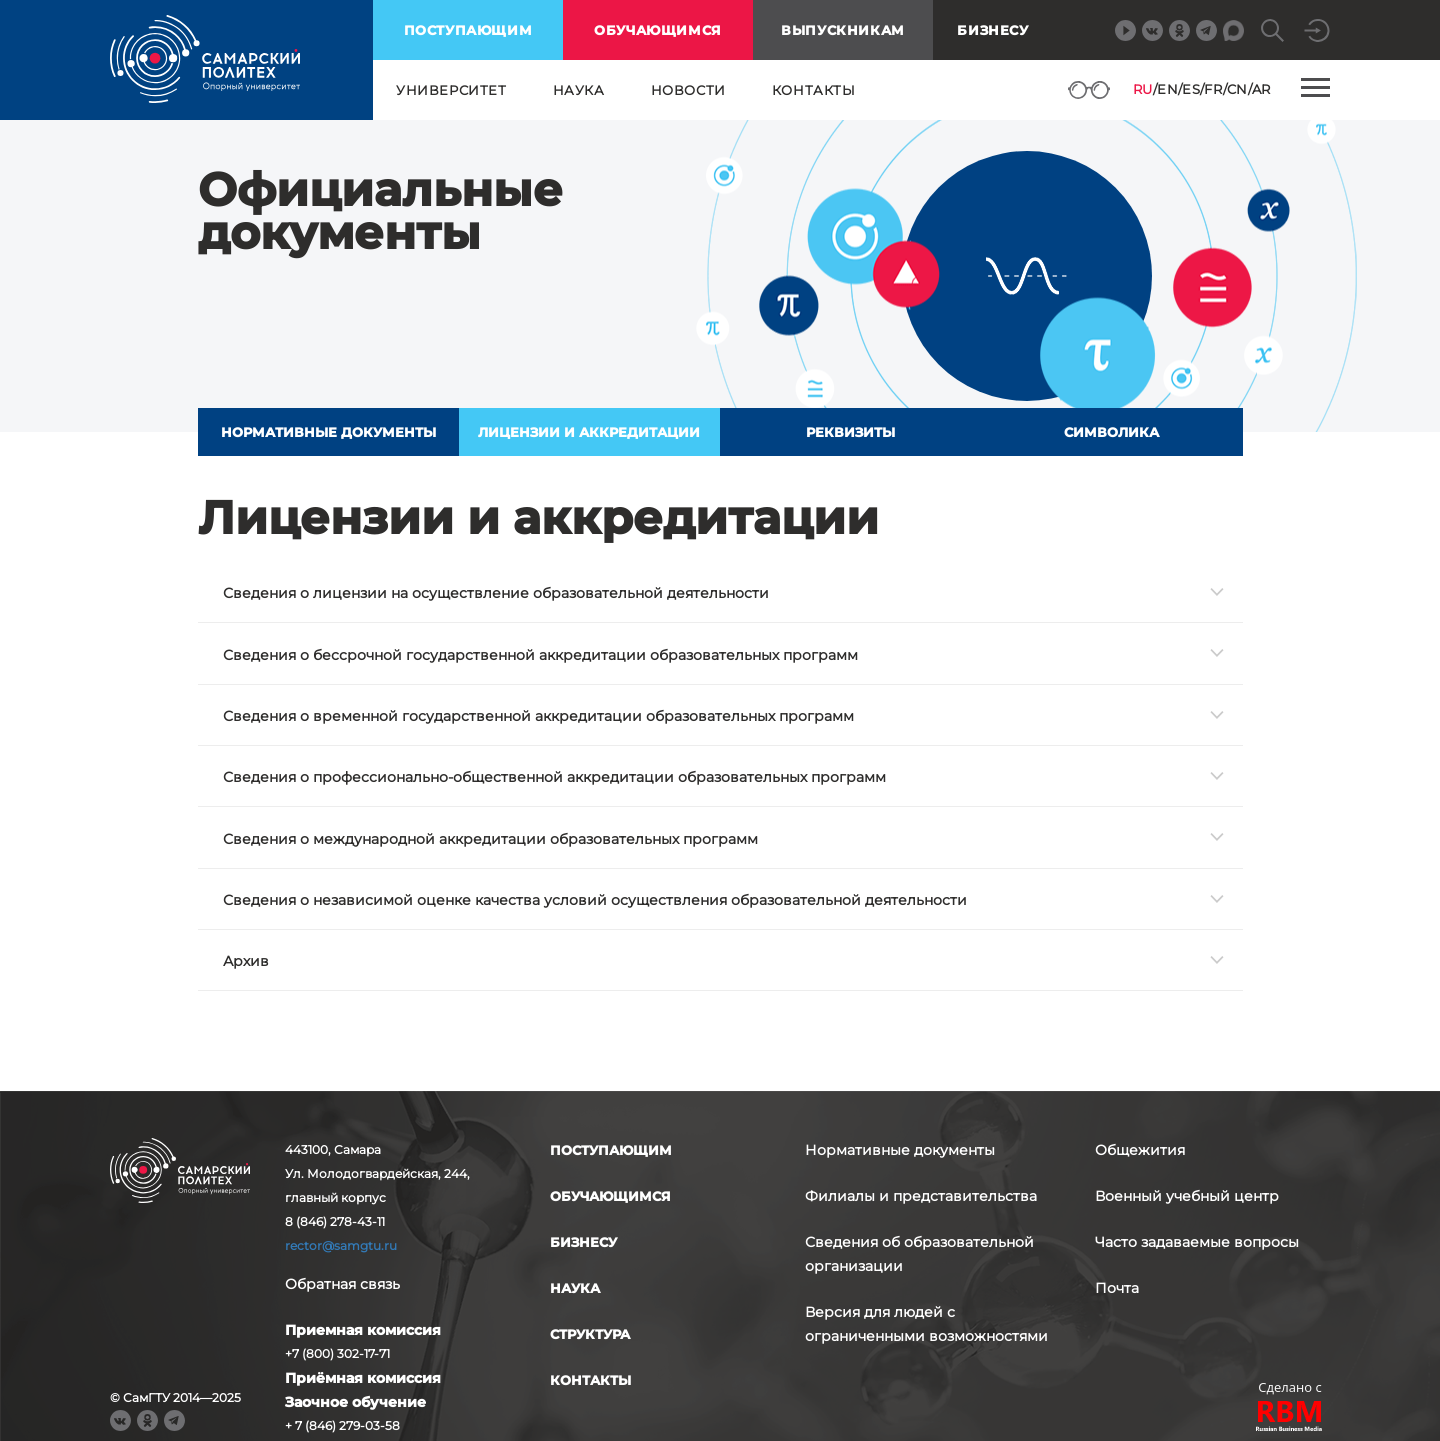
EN (1167, 89)
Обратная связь (342, 1284)
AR (1261, 89)
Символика (1111, 432)
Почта (1117, 1288)
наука (579, 90)
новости (688, 90)
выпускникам (843, 30)
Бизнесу (992, 30)
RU (1143, 89)
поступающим (468, 30)
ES (1191, 89)
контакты (814, 90)
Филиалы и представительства (921, 1196)
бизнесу (583, 1242)
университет (451, 90)
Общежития (1140, 1150)
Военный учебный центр (1187, 1196)
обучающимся (658, 30)
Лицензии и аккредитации (589, 432)
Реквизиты (850, 432)
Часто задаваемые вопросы (1197, 1242)
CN (1237, 89)
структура (590, 1334)
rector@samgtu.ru (341, 1245)
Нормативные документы (328, 432)
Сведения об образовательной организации (919, 1254)
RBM (1290, 1418)
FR (1213, 89)
